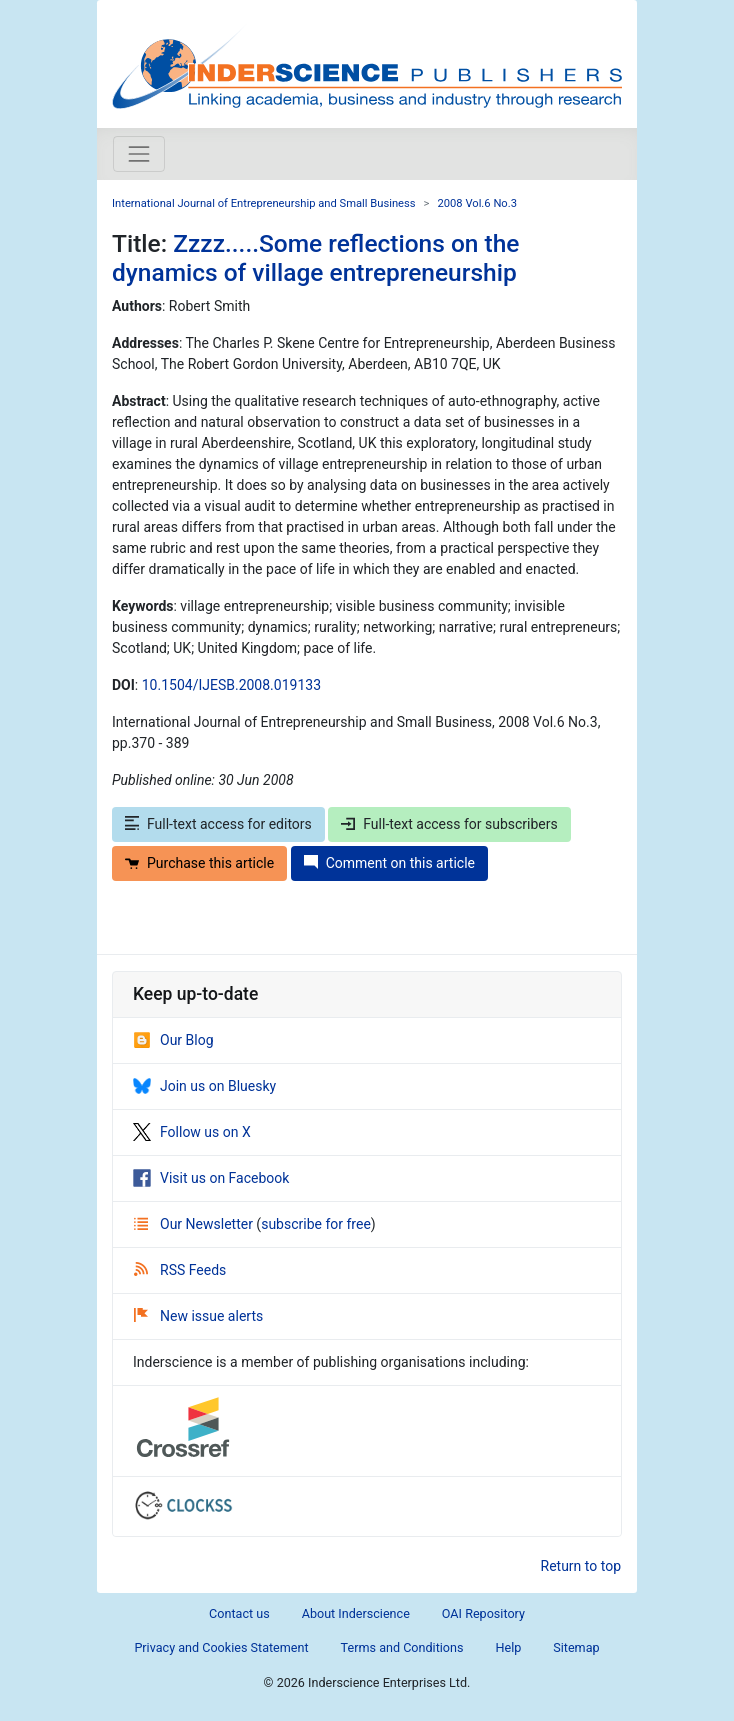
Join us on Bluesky (204, 1086)
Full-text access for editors (218, 824)
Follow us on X (192, 1132)
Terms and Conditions (402, 1647)
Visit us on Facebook (211, 1178)
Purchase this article (199, 863)
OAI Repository (483, 1613)
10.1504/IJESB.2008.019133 (231, 685)
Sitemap (576, 1647)
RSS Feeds (180, 1270)
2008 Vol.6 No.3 (477, 203)
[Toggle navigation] (139, 154)
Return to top (581, 1566)
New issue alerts (198, 1316)
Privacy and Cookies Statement (221, 1647)
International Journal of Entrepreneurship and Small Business (264, 203)
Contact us (239, 1613)
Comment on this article (389, 863)
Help (508, 1647)
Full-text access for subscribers (449, 824)
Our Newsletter (195, 1224)
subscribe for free (316, 1224)
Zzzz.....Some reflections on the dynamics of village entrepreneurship (315, 258)
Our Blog (173, 1040)
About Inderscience (356, 1613)
